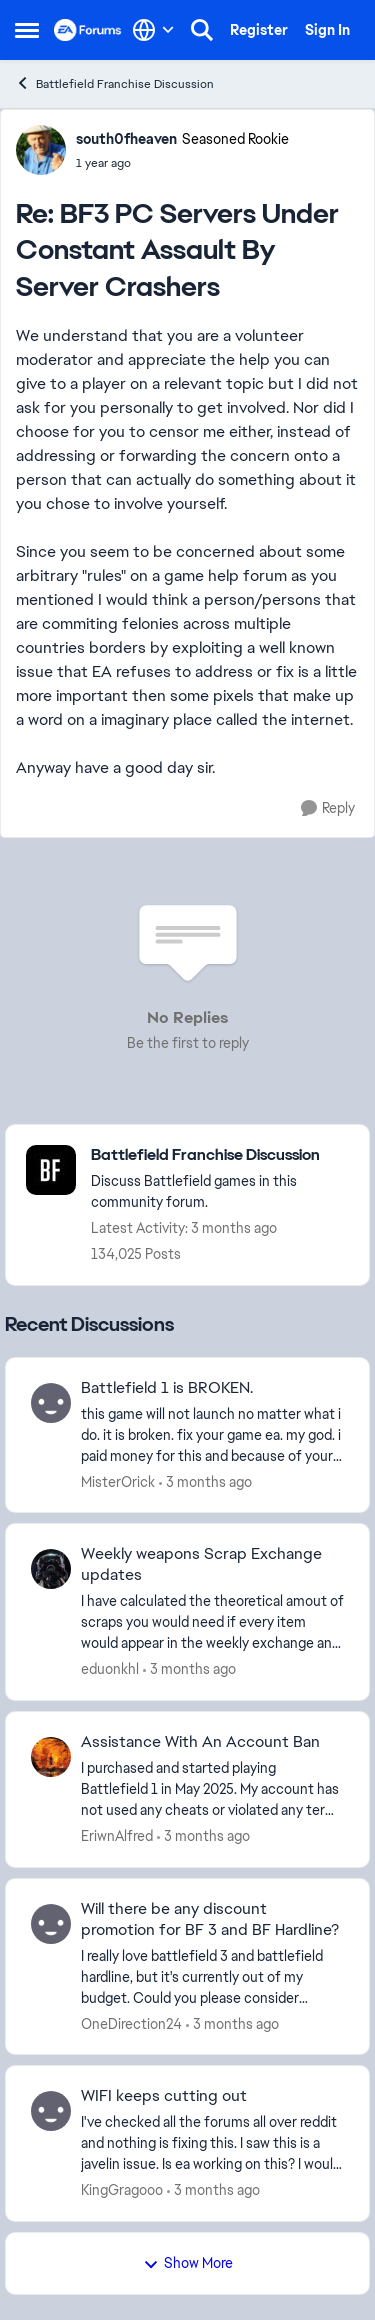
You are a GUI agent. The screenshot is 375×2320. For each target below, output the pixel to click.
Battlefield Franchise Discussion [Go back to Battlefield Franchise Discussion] (114, 83)
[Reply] (328, 808)
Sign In (327, 30)
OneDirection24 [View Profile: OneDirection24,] (131, 2023)
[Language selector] (153, 30)
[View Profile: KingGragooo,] (51, 2111)
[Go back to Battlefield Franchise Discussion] (220, 1155)
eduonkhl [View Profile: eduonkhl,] (110, 1669)
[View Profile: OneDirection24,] (51, 1924)
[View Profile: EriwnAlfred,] (51, 1757)
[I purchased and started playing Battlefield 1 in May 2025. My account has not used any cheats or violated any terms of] (212, 1789)
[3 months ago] (205, 1481)
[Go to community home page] (88, 30)
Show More (188, 2263)
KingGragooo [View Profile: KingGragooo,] (122, 2190)
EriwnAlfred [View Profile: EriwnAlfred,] (117, 1836)
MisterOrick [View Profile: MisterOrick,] (118, 1481)
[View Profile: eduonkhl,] (51, 1569)
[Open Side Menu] (27, 30)
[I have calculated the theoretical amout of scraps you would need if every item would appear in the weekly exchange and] (212, 1622)
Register (259, 30)
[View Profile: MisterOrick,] (51, 1403)
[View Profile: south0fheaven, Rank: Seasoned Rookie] (41, 150)
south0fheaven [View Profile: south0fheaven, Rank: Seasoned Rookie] (126, 139)
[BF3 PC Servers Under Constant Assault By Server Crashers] (182, 163)
